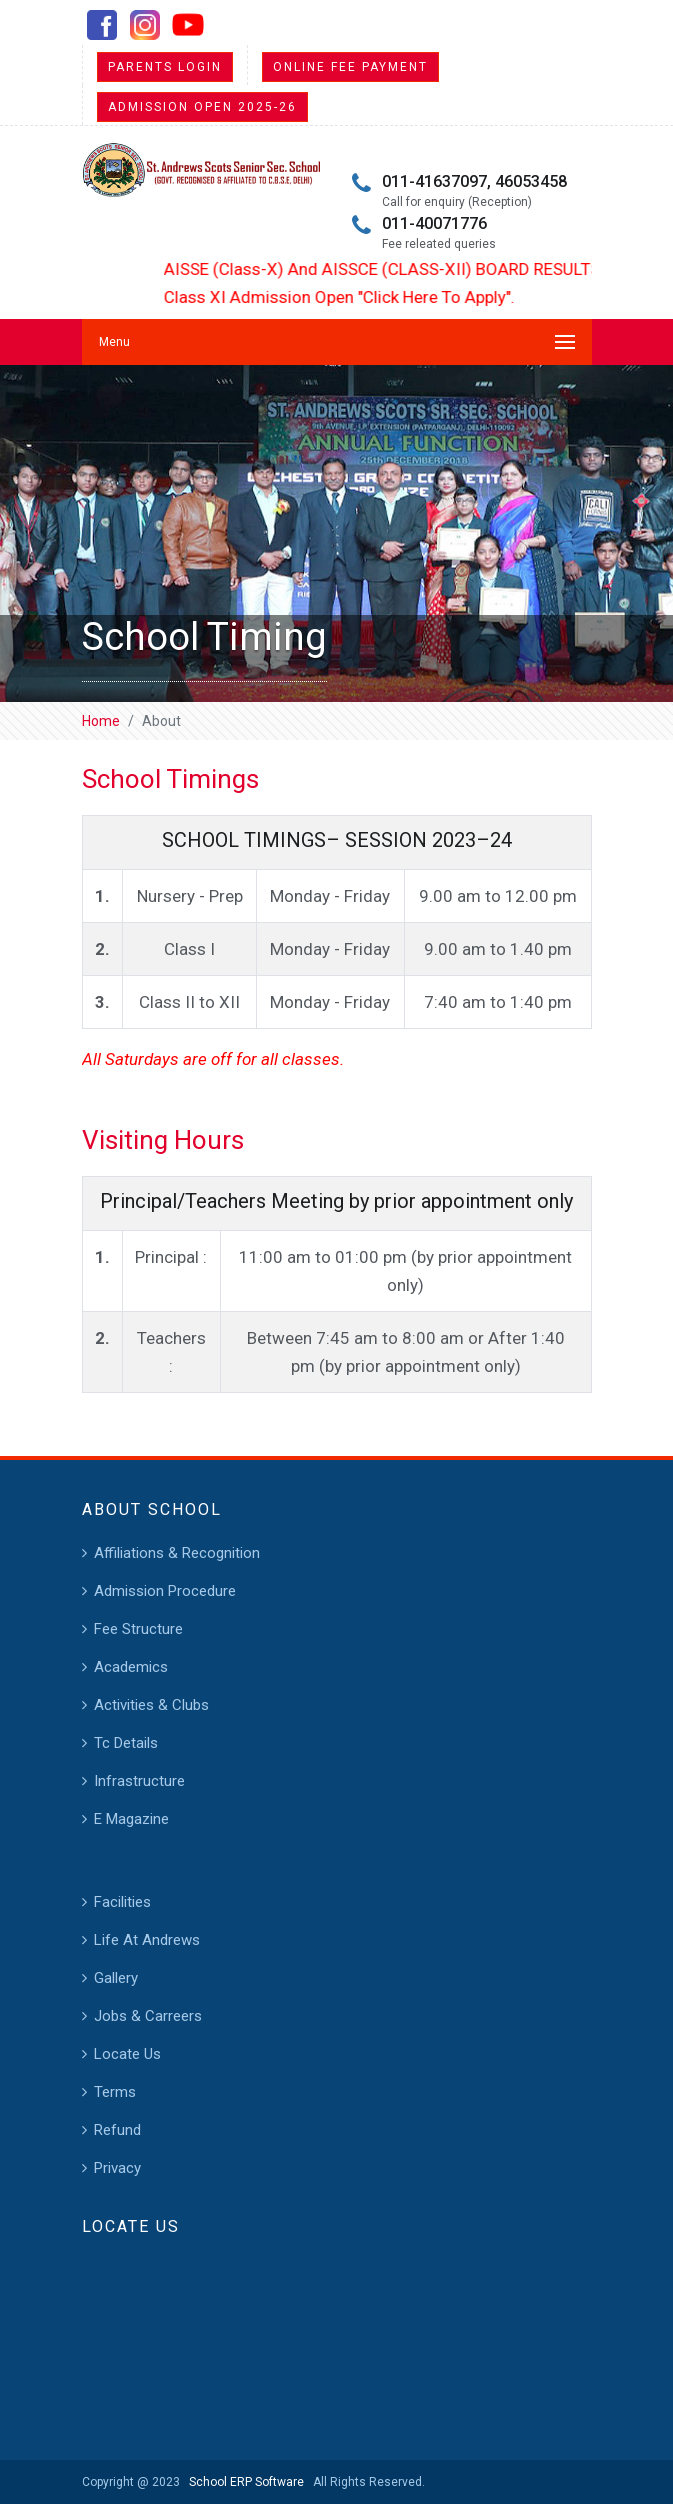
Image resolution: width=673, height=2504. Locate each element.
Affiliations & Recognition (177, 1553)
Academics (131, 1667)
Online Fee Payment (350, 67)
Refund (117, 2130)
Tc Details (126, 1743)
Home (101, 721)
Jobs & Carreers (148, 2016)
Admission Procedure (165, 1591)
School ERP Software (243, 2482)
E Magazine (131, 1819)
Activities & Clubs (151, 1705)
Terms (115, 2092)
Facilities (122, 1902)
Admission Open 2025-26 (202, 107)
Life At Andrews (147, 1940)
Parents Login (165, 67)
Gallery (116, 1978)
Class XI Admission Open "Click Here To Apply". (351, 297)
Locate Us (127, 2054)
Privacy (117, 2168)
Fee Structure (138, 1629)
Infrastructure (139, 1781)
